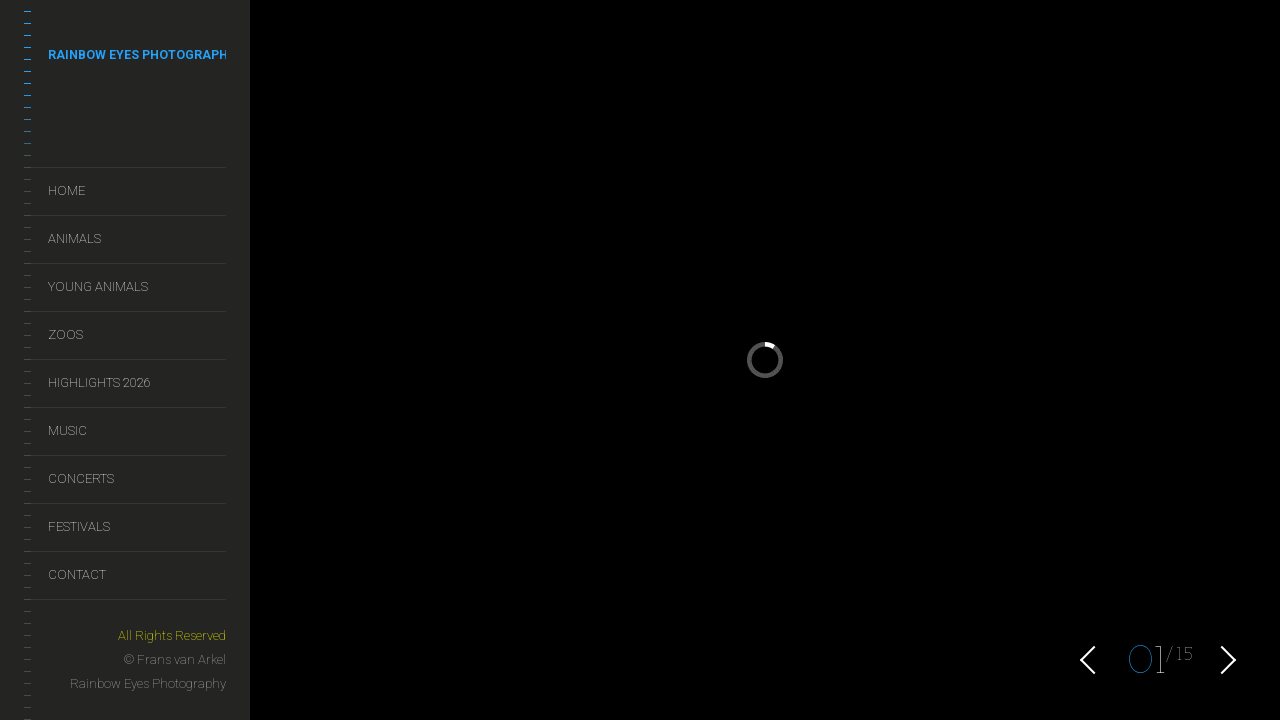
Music (67, 430)
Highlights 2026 (99, 382)
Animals (74, 238)
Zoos (65, 334)
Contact (77, 574)
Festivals (79, 526)
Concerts (81, 478)
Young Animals (98, 286)
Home (66, 190)
